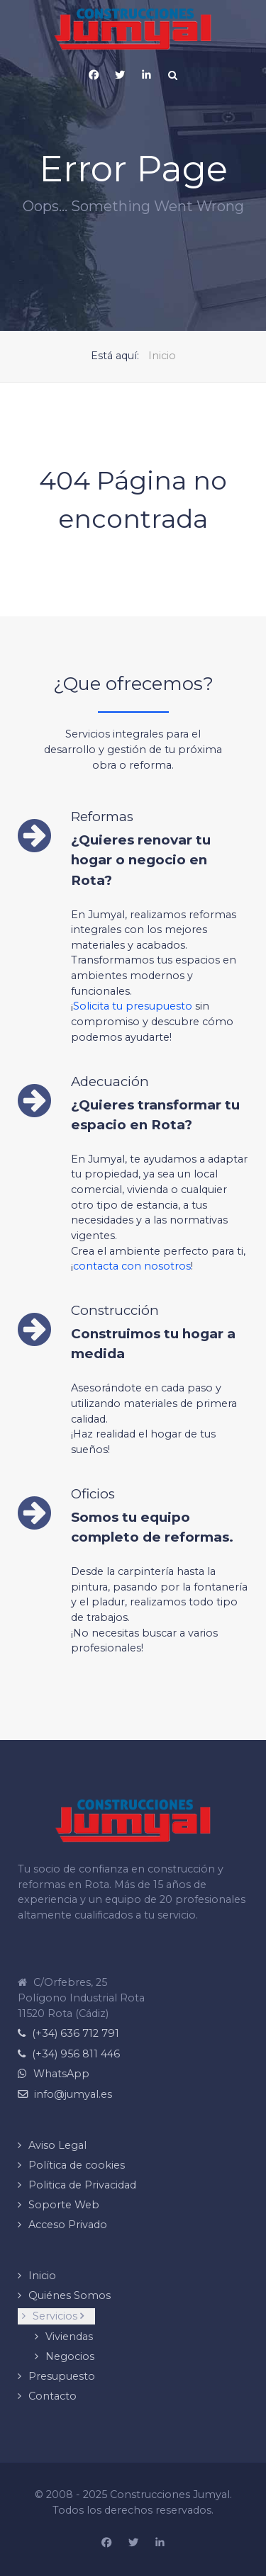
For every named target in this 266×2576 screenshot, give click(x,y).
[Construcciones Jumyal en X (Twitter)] (133, 2543)
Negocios (69, 2356)
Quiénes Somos (69, 2295)
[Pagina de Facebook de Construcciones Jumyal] (93, 75)
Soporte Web (63, 2204)
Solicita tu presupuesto (132, 1006)
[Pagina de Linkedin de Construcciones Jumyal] (160, 2543)
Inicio (42, 2275)
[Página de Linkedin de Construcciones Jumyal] (146, 75)
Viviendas (69, 2336)
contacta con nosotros (132, 1266)
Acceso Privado (67, 2224)
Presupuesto (61, 2376)
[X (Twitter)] (120, 75)
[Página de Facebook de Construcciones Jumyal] (106, 2543)
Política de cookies (76, 2165)
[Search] (172, 75)
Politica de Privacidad (82, 2185)
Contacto (52, 2396)
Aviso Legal (57, 2145)
